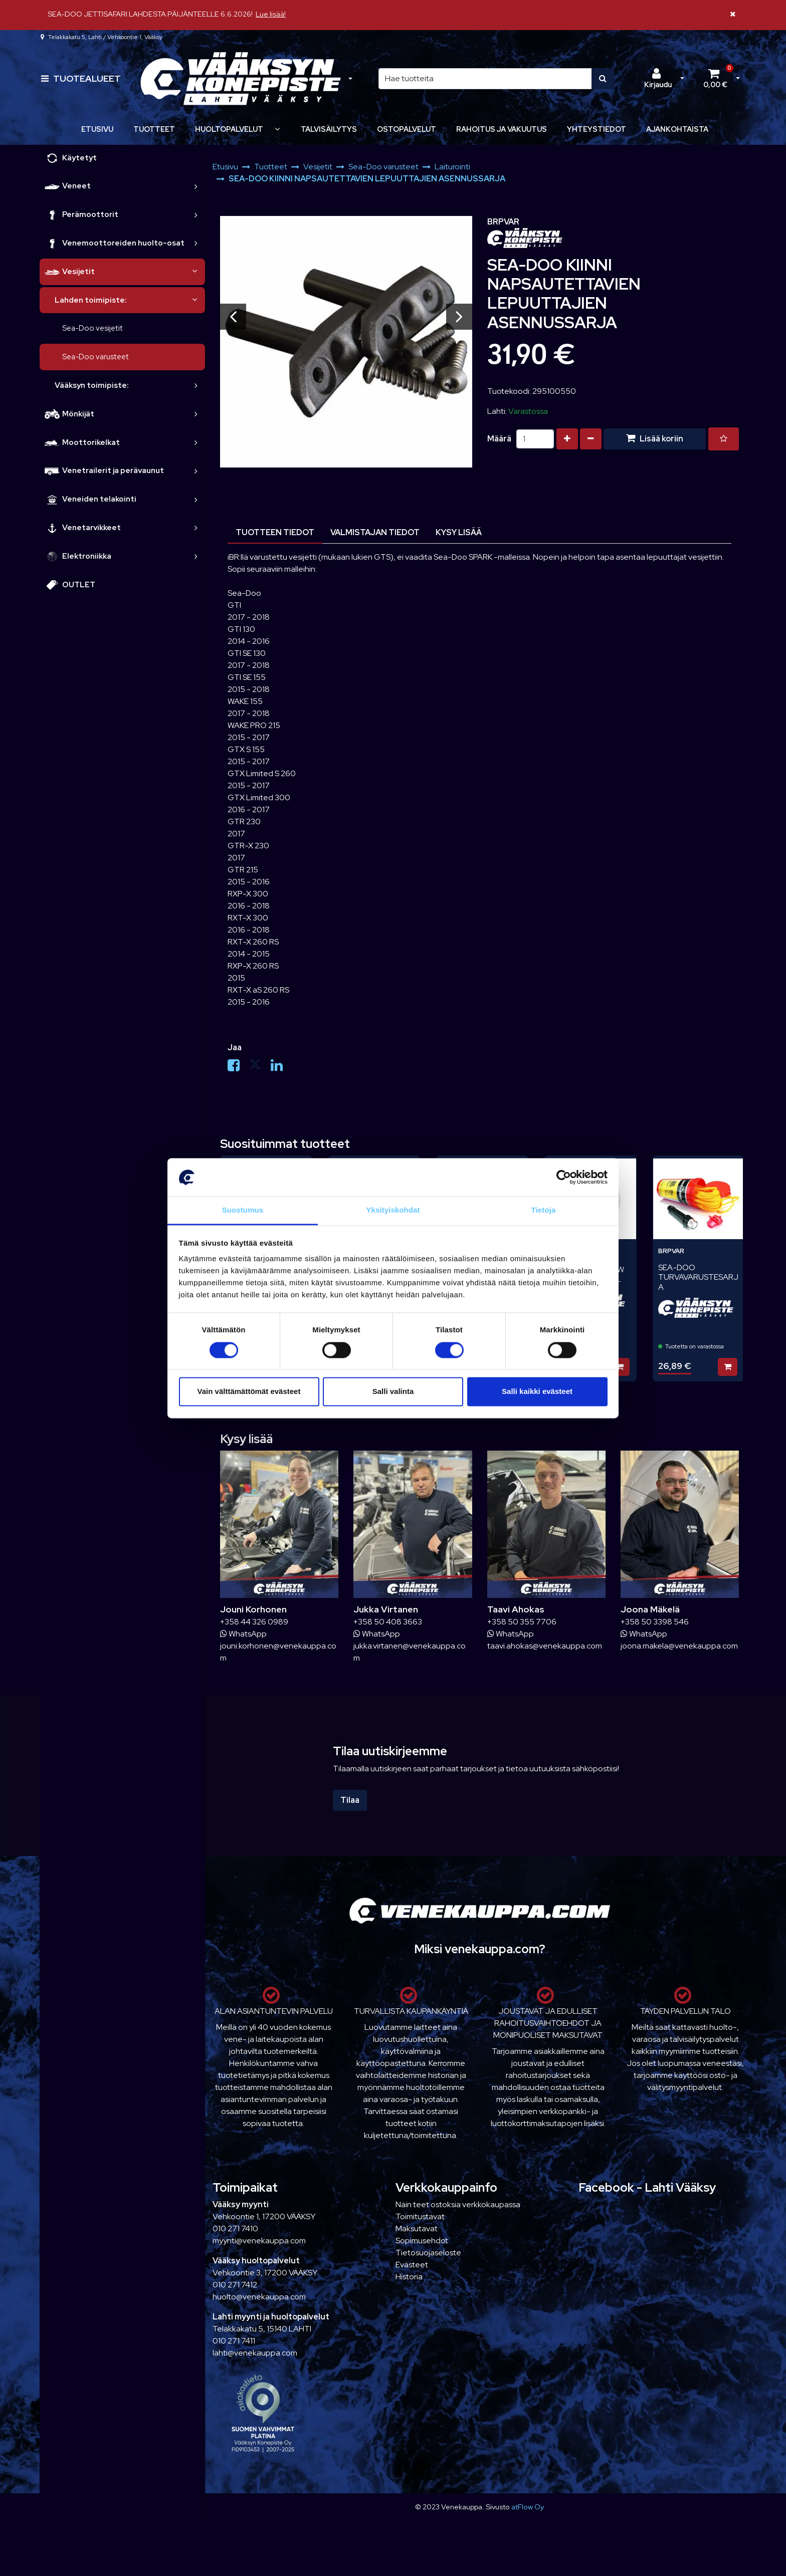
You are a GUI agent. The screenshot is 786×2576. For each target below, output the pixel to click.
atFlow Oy (527, 2506)
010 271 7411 (234, 2340)
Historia (409, 2276)
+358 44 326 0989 (254, 1621)
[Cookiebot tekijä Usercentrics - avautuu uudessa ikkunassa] (564, 1177)
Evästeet (412, 2264)
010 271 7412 (235, 2284)
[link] (196, 186)
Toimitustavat (420, 2216)
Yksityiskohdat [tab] (393, 1210)
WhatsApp (243, 1633)
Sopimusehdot (422, 2240)
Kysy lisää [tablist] (459, 532)
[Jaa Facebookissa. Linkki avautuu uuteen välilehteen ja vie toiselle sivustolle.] (238, 1067)
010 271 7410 (235, 2228)
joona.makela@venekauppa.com (679, 1646)
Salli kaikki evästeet (537, 1391)
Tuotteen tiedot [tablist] (275, 532)
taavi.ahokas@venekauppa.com (544, 1646)
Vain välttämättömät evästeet (249, 1391)
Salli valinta (393, 1391)
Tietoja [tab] (543, 1210)
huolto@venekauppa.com (259, 2296)
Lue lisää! (271, 14)
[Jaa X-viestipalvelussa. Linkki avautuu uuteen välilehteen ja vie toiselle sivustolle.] (260, 1067)
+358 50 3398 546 (655, 1621)
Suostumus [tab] (243, 1210)
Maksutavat (417, 2228)
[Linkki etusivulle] (240, 79)
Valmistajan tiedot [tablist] (375, 532)
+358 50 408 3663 (387, 1621)
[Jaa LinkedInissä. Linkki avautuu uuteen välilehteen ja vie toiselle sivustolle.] (281, 1067)
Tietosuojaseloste (428, 2252)
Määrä (499, 438)
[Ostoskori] (715, 79)
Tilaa (349, 1800)
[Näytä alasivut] (277, 129)
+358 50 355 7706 (521, 1621)
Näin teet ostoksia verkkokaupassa (458, 2204)
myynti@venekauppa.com (259, 2240)
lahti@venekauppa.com (255, 2353)
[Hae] (485, 78)
